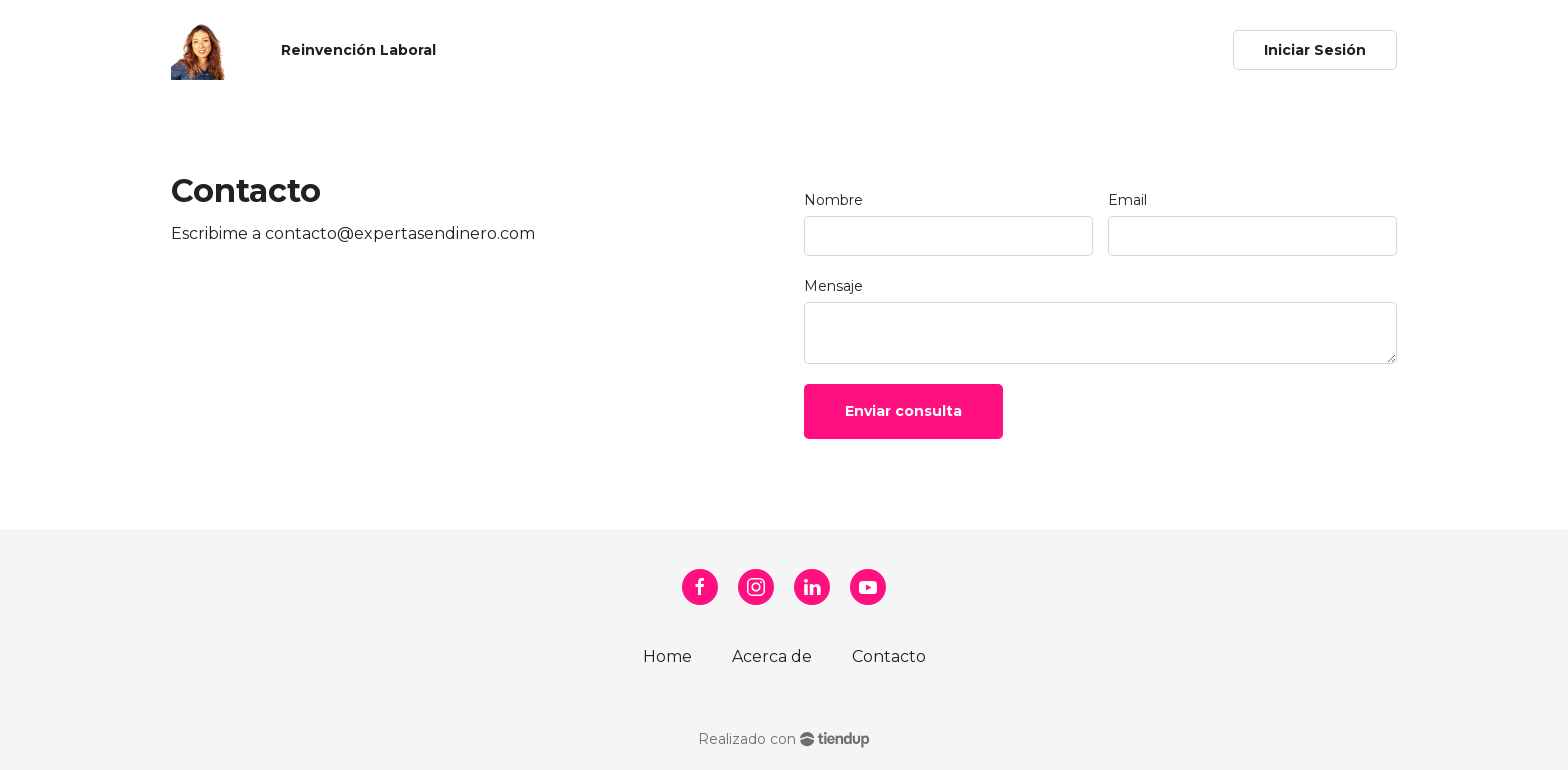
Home (667, 656)
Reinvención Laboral (358, 50)
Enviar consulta (903, 411)
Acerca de (772, 656)
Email (1127, 200)
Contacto (889, 656)
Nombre (833, 200)
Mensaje (833, 286)
